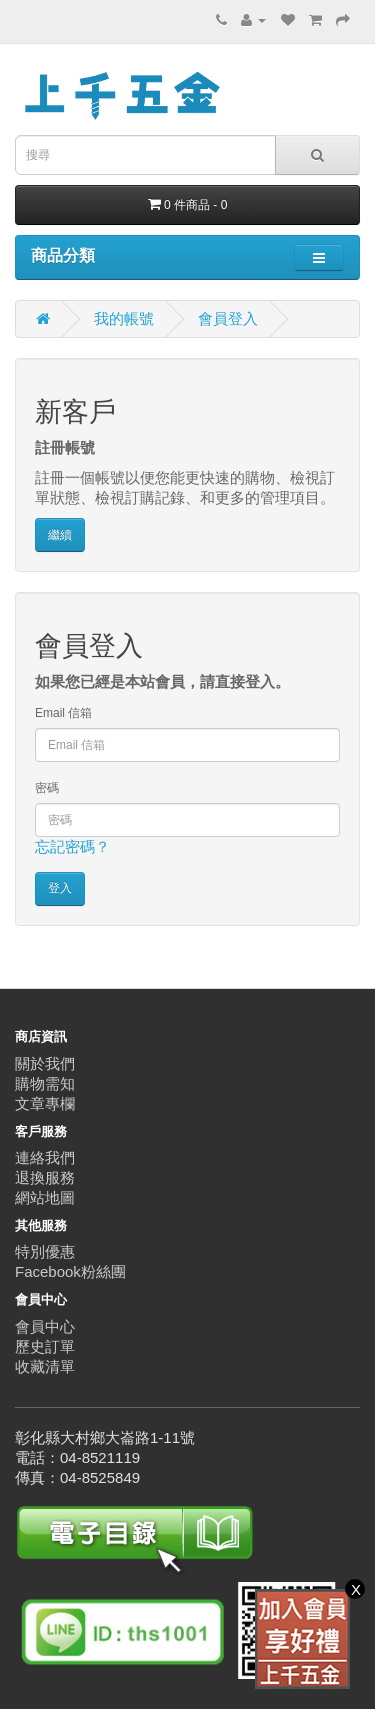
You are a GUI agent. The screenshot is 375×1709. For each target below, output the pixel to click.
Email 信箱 (63, 713)
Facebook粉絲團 (70, 1271)
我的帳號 (124, 318)
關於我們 (45, 1063)
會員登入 (228, 318)
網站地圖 (45, 1197)
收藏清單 (45, 1366)
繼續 (60, 535)
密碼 (47, 788)
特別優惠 (45, 1251)
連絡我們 (45, 1157)
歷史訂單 (45, 1346)
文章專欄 (45, 1103)
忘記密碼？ (72, 846)
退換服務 (45, 1177)
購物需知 (45, 1083)
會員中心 (45, 1326)
